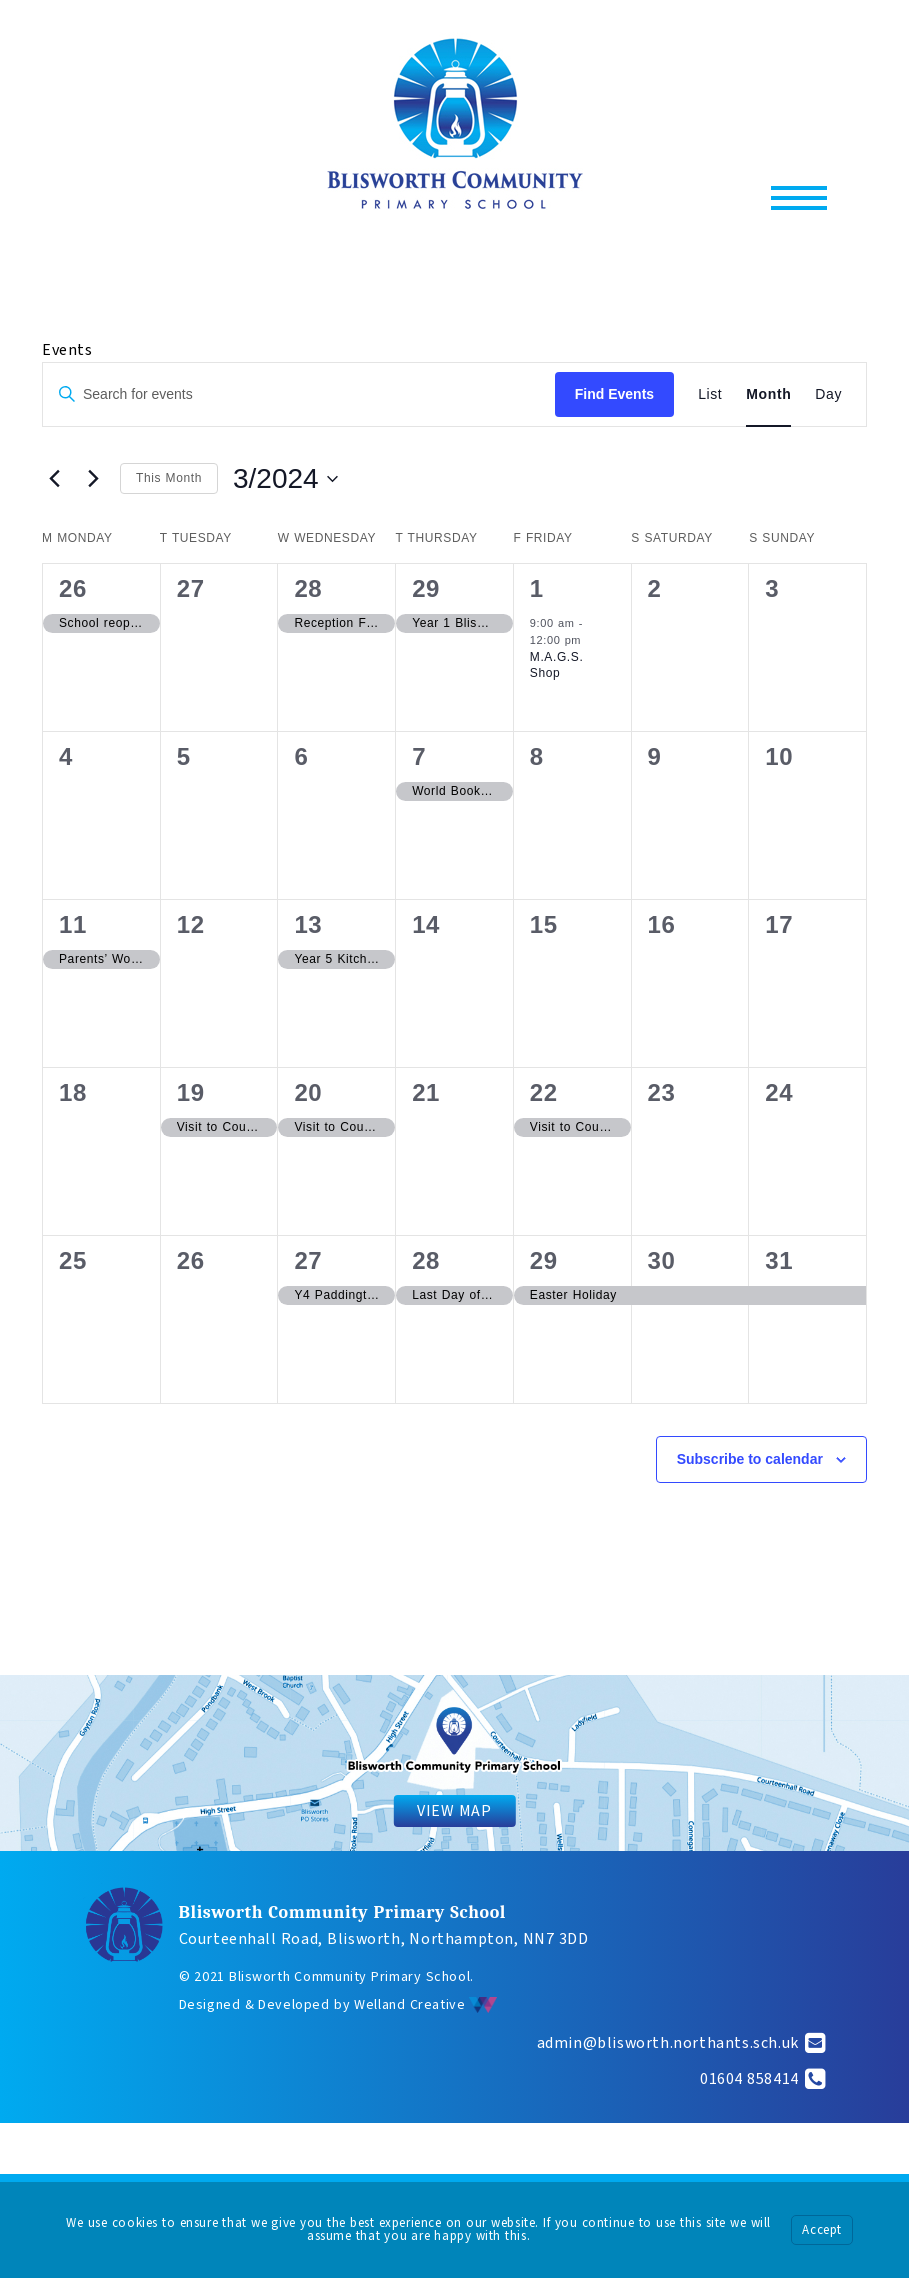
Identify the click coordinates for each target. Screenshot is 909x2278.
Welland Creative (425, 2005)
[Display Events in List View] (710, 394)
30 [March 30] (662, 1260)
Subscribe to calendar (750, 1459)
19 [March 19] (191, 1092)
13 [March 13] (308, 924)
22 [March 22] (544, 1092)
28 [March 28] (426, 1260)
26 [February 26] (73, 588)
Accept (822, 2230)
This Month (169, 478)
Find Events (614, 394)
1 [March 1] (537, 588)
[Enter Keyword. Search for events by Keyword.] (299, 394)
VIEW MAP (454, 1811)
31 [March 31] (779, 1260)
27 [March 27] (308, 1260)
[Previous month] (54, 479)
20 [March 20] (308, 1092)
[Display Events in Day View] (828, 394)
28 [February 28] (308, 588)
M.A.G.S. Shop (556, 665)
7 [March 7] (419, 756)
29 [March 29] (544, 1260)
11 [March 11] (73, 924)
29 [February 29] (426, 588)
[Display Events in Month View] (768, 394)
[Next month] (93, 479)
